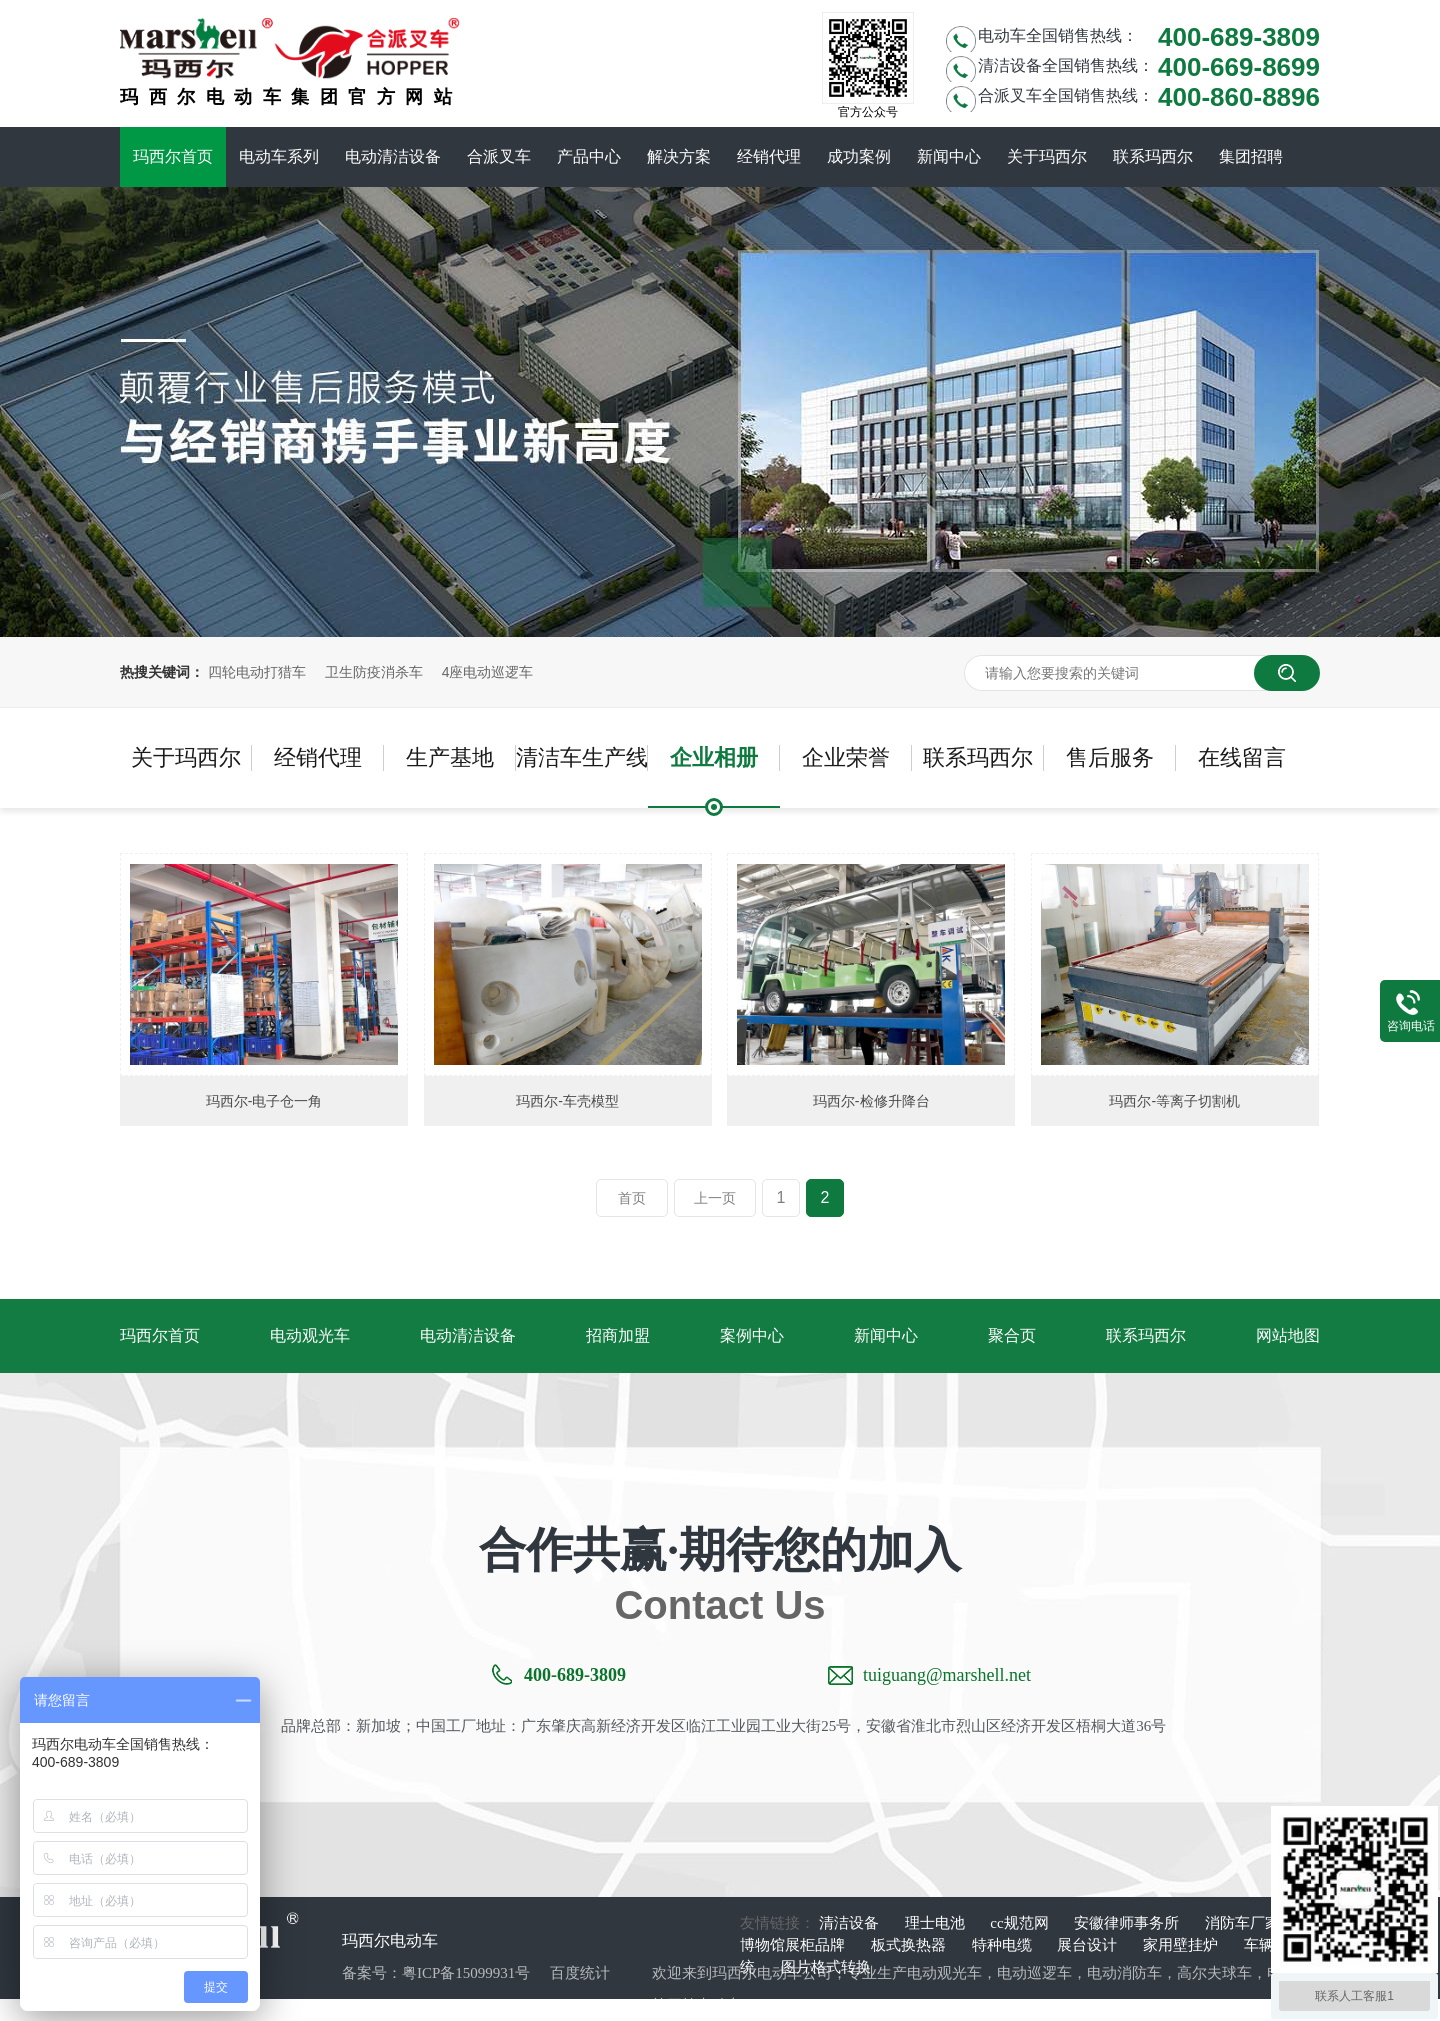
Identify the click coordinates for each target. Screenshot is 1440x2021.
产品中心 (589, 156)
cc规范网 (1021, 1923)
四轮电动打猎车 (257, 672)
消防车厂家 (1242, 1923)
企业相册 (714, 757)
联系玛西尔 (1153, 156)
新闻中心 (949, 156)
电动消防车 (1124, 1973)
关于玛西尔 (1047, 156)
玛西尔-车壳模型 (567, 1101)
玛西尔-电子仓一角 (264, 1101)
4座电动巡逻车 (488, 672)
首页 (632, 1198)
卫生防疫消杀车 (374, 672)
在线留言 (1242, 757)
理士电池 (937, 1923)
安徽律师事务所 (1128, 1923)
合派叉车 (499, 156)
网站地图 (1288, 1335)
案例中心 (752, 1335)
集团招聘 (1251, 156)
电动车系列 (279, 156)
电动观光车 (310, 1335)
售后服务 (1110, 757)
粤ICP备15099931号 (466, 1973)
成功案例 (859, 156)
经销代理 (769, 156)
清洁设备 (851, 1923)
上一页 (715, 1198)
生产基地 (450, 757)
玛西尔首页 (173, 156)
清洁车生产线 (582, 757)
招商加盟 (618, 1335)
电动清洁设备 (393, 156)
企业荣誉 (846, 757)
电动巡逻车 (1034, 1973)
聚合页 (1012, 1335)
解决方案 (679, 156)
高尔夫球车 (1214, 1973)
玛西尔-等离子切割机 (1174, 1101)
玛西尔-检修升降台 (871, 1101)
